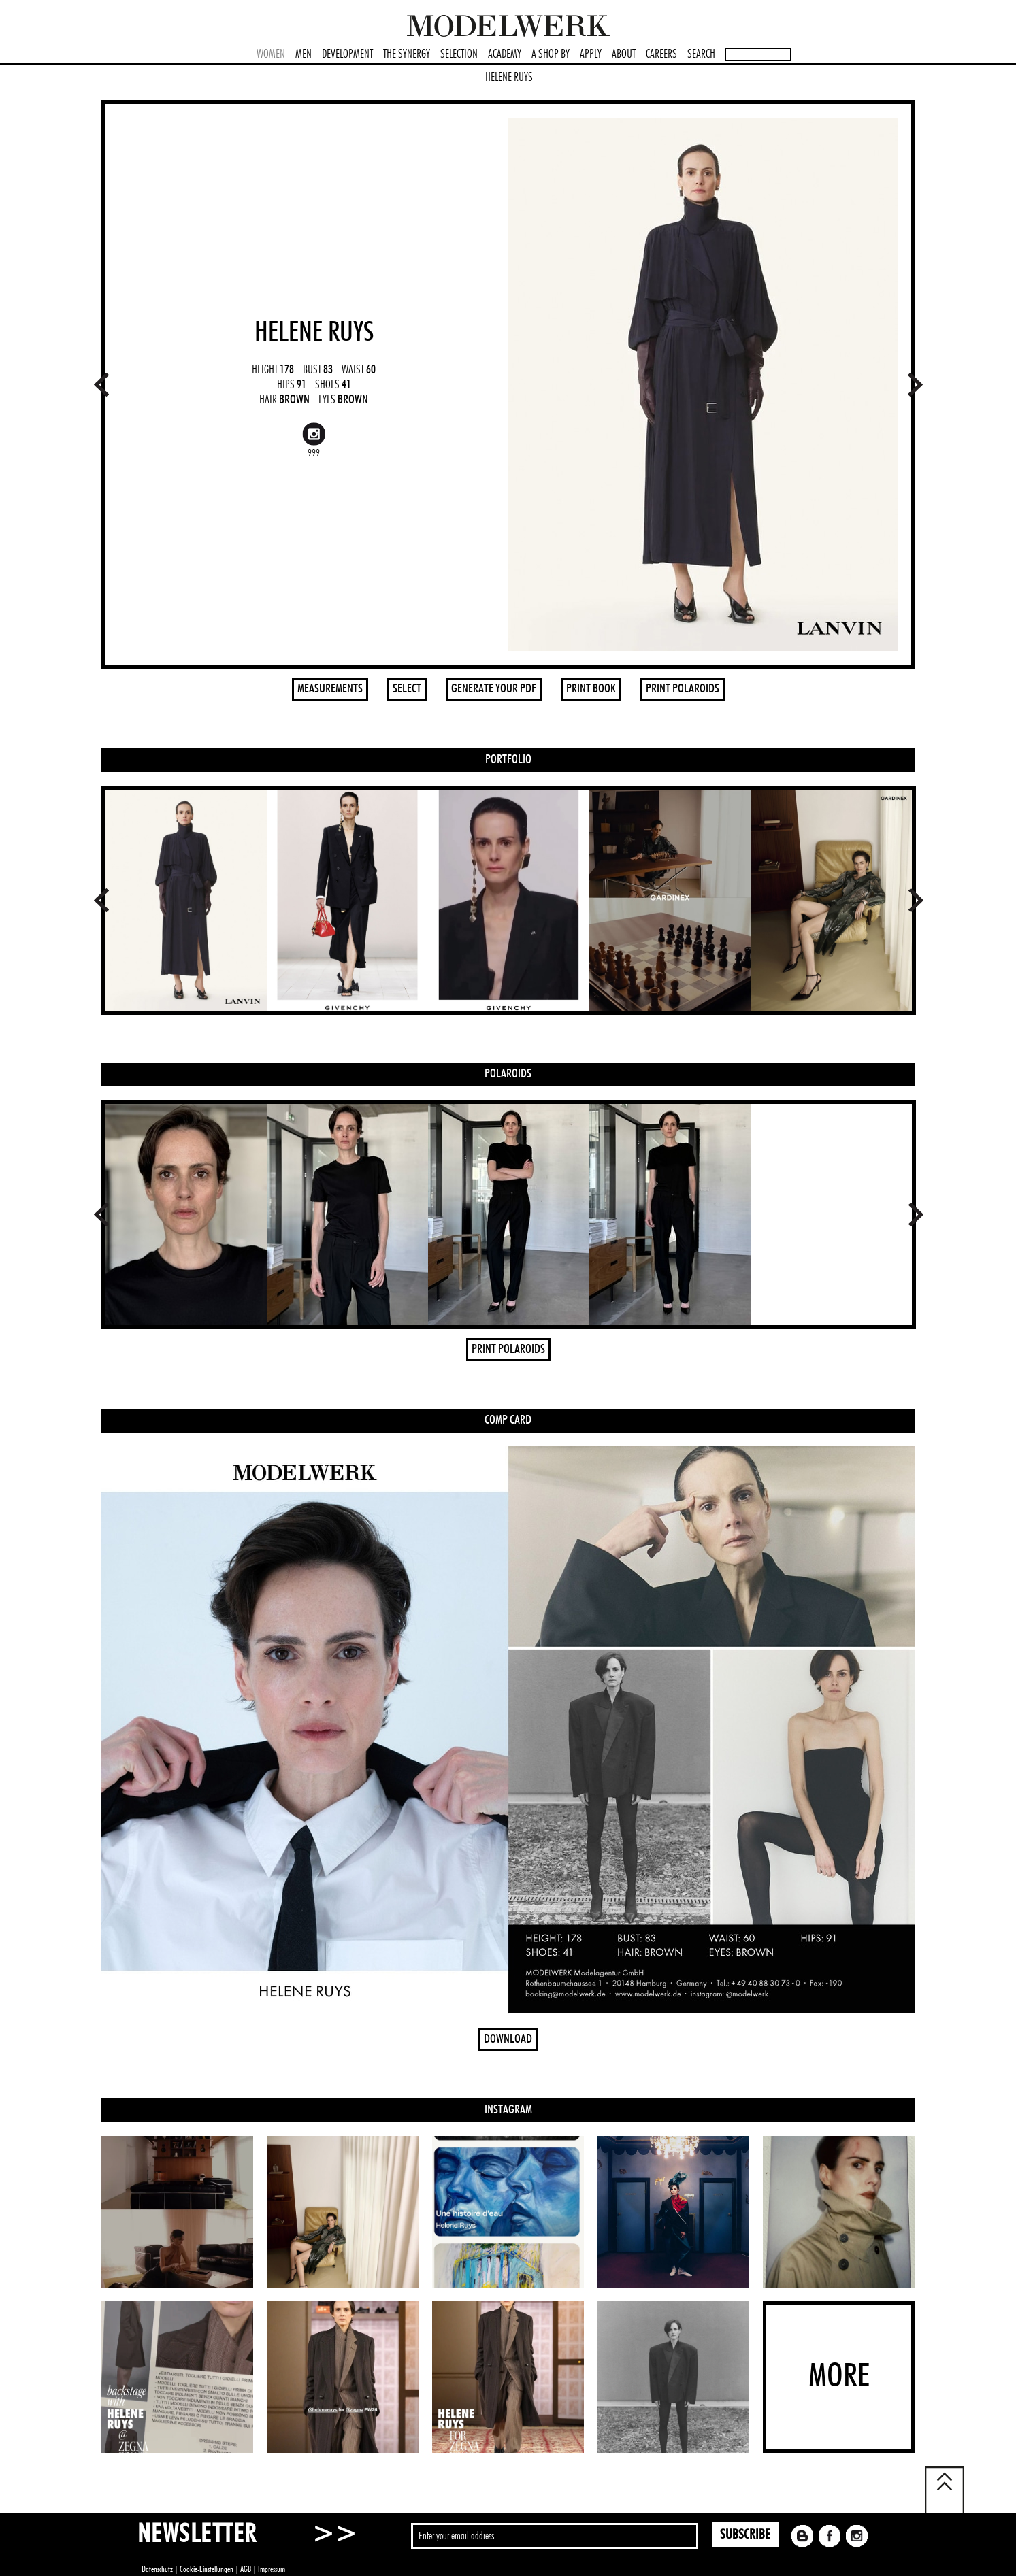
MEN (303, 54)
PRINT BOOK (591, 689)
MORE (839, 2376)
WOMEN (271, 54)
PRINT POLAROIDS (682, 689)
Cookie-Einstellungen (206, 2569)
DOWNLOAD (508, 2039)
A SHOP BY (550, 54)
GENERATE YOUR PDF (493, 689)
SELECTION (459, 54)
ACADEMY (504, 54)
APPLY (591, 54)
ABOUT (624, 54)
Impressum (271, 2569)
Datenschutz (157, 2569)
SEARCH (701, 54)
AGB (245, 2569)
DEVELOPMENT (347, 54)
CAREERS (661, 54)
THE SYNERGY (406, 54)
